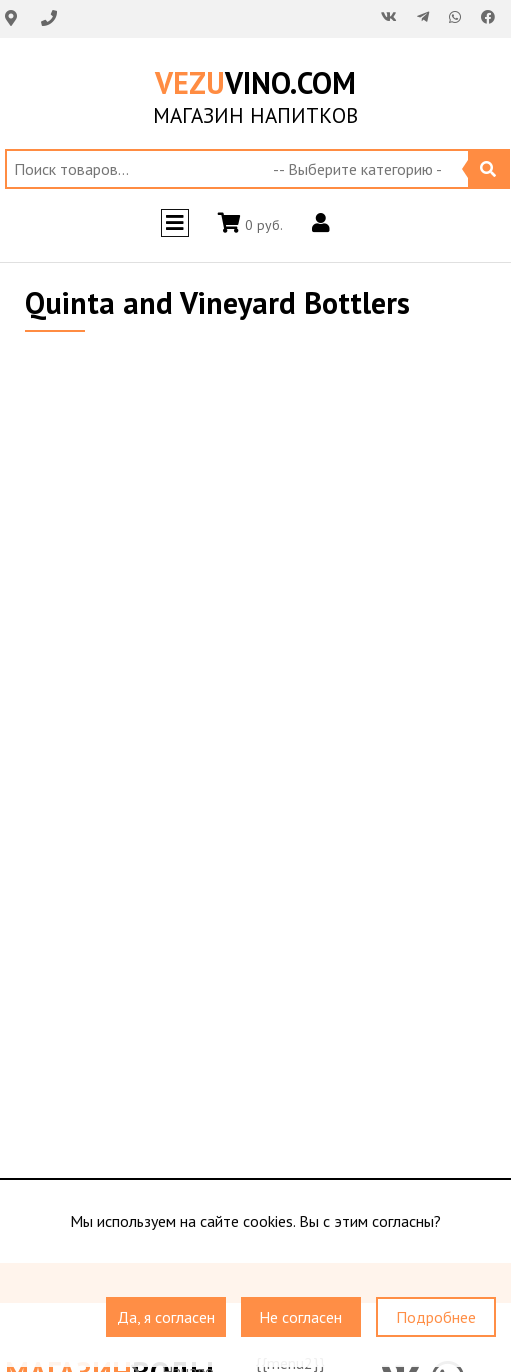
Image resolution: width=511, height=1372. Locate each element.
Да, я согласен (166, 1318)
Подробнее (436, 1318)
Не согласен (300, 1318)
